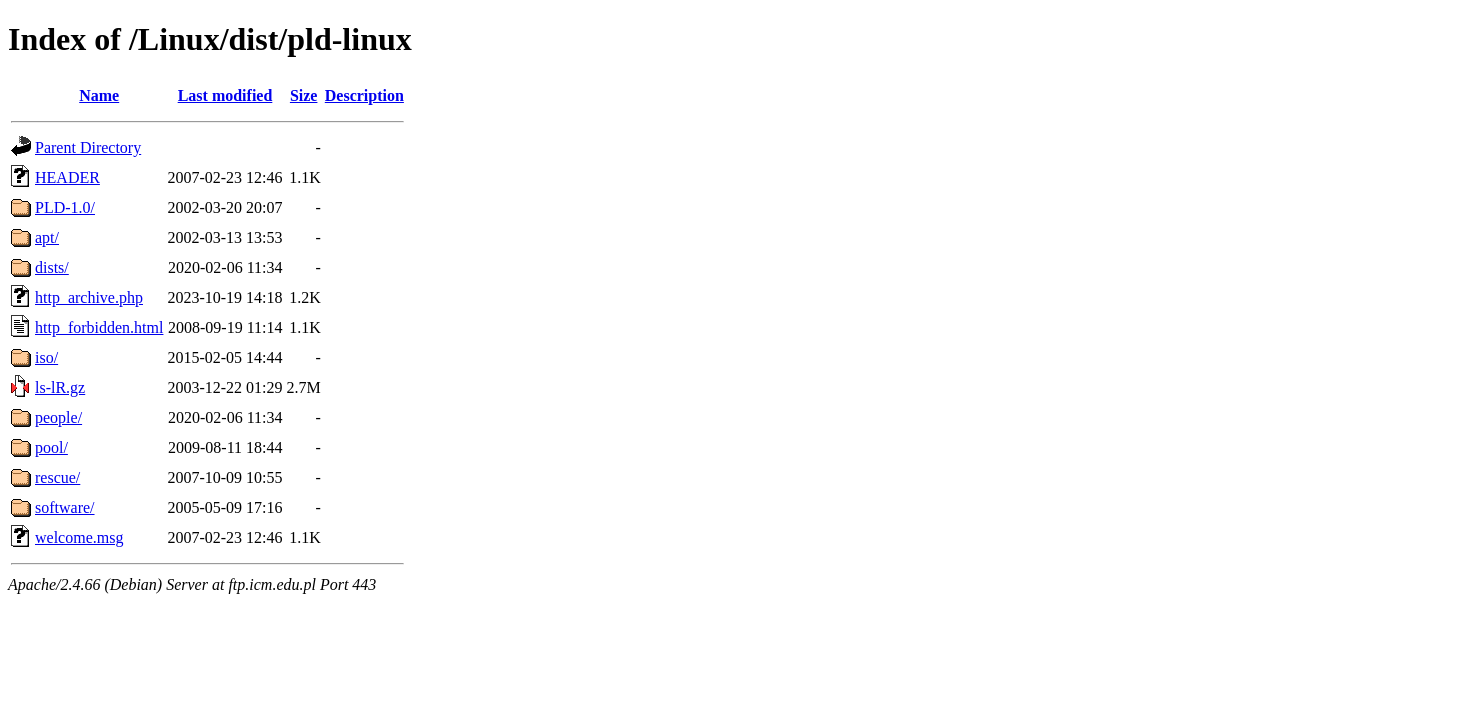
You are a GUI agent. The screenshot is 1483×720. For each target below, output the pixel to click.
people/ (58, 417)
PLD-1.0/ (65, 207)
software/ (65, 507)
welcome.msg (79, 537)
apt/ (47, 237)
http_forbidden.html (99, 327)
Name (99, 95)
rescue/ (57, 477)
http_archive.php (89, 297)
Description (364, 95)
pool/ (51, 447)
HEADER (67, 177)
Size (304, 95)
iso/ (46, 357)
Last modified (225, 95)
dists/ (52, 267)
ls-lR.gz (60, 387)
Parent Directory (88, 147)
